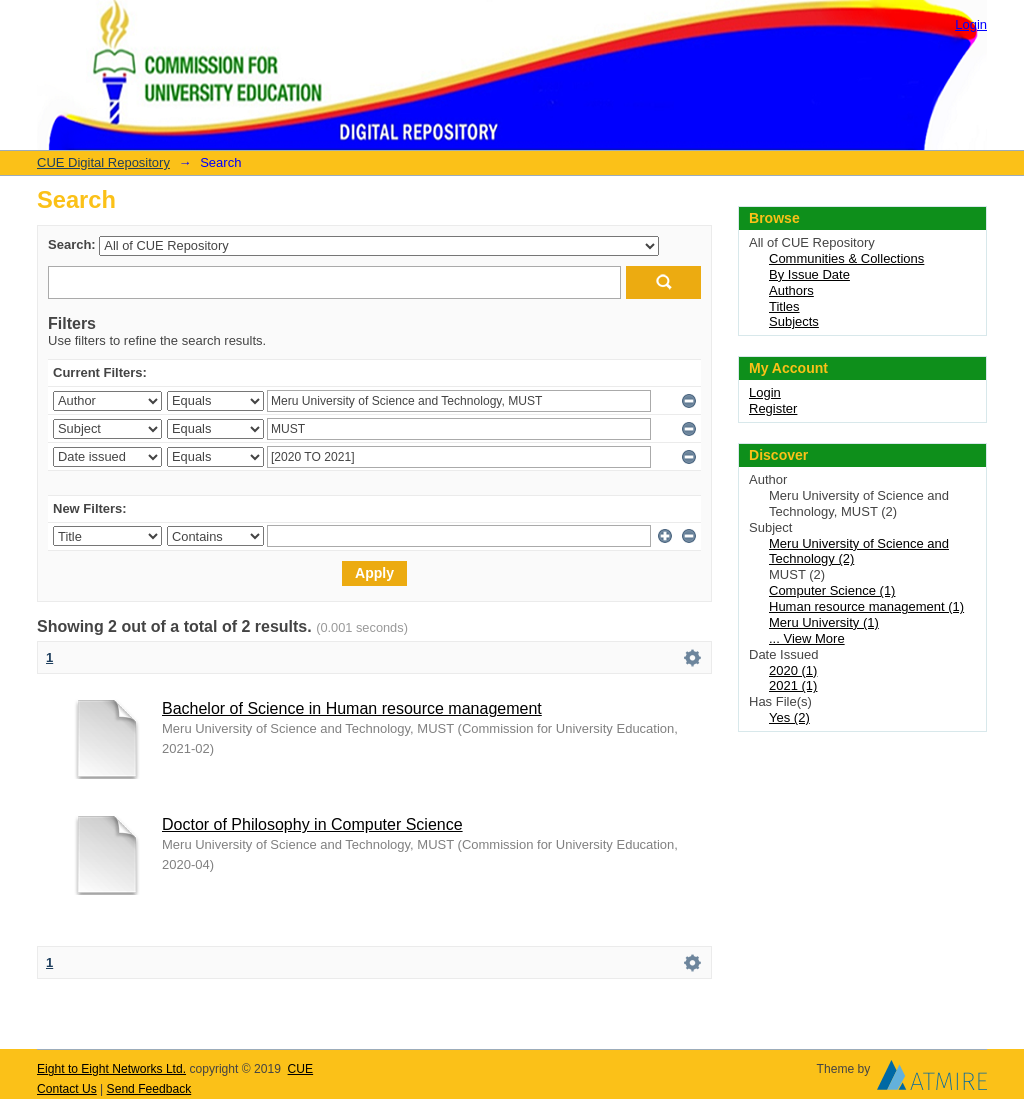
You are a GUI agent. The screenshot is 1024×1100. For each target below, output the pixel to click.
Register (773, 408)
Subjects (794, 321)
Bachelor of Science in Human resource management (352, 708)
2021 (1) (793, 685)
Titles (784, 306)
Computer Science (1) (832, 590)
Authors (791, 290)
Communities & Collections (846, 258)
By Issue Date (809, 274)
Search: (72, 244)
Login (971, 24)
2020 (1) (793, 670)
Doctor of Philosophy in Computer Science (312, 824)
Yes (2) (789, 717)
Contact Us (67, 1089)
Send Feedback (149, 1089)
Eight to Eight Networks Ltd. (111, 1069)
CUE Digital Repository (103, 162)
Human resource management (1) (866, 606)
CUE (301, 1069)
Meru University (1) (824, 622)
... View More (807, 638)
